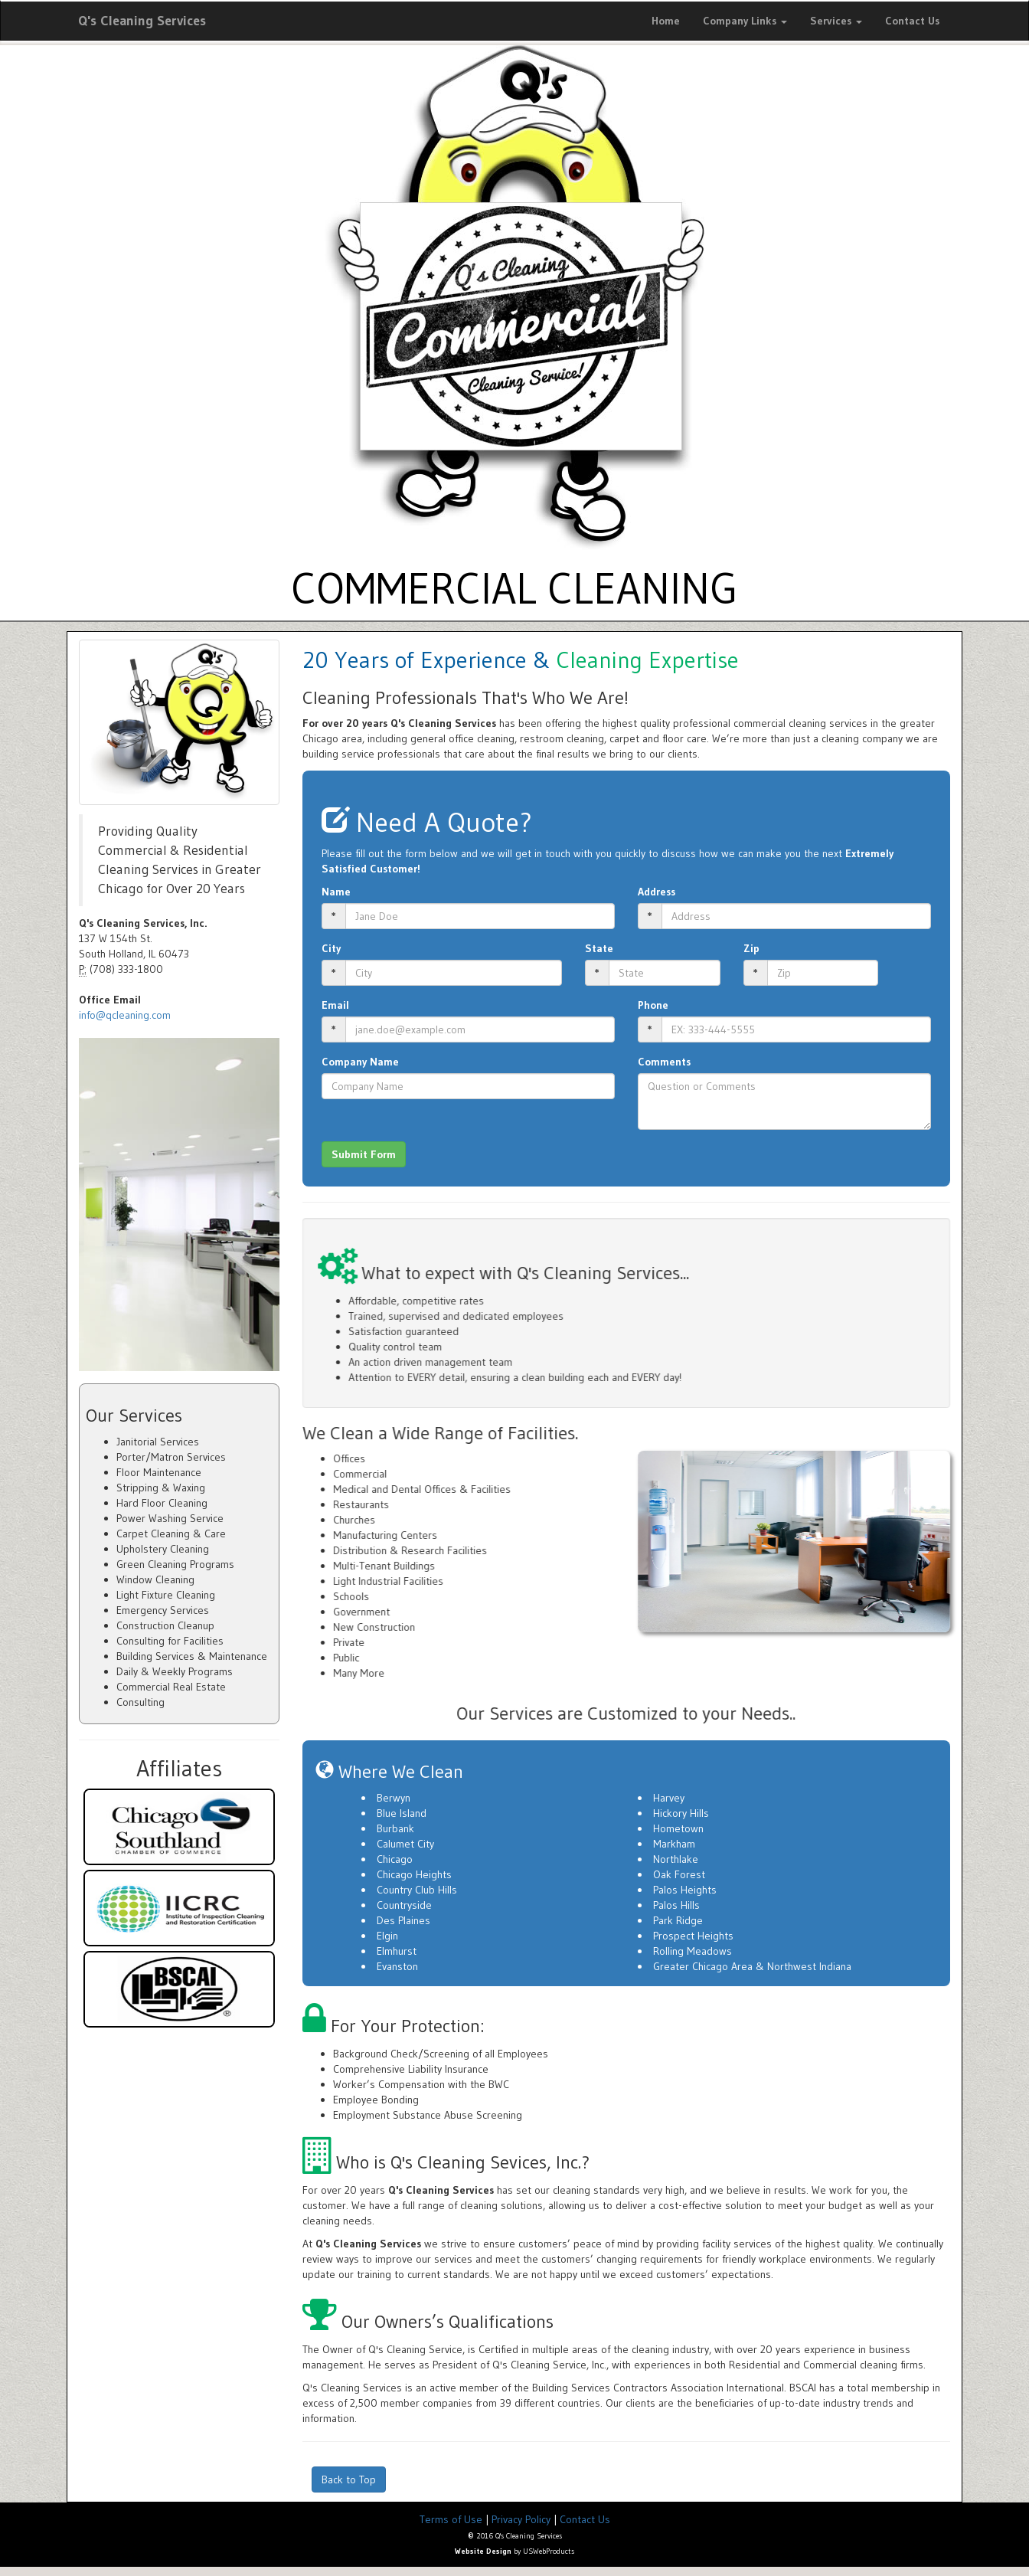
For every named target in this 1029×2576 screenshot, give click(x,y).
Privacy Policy (521, 2519)
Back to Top (349, 2479)
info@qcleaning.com (125, 1015)
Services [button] (836, 21)
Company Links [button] (745, 21)
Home (666, 21)
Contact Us (912, 21)
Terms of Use (451, 2519)
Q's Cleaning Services (142, 20)
